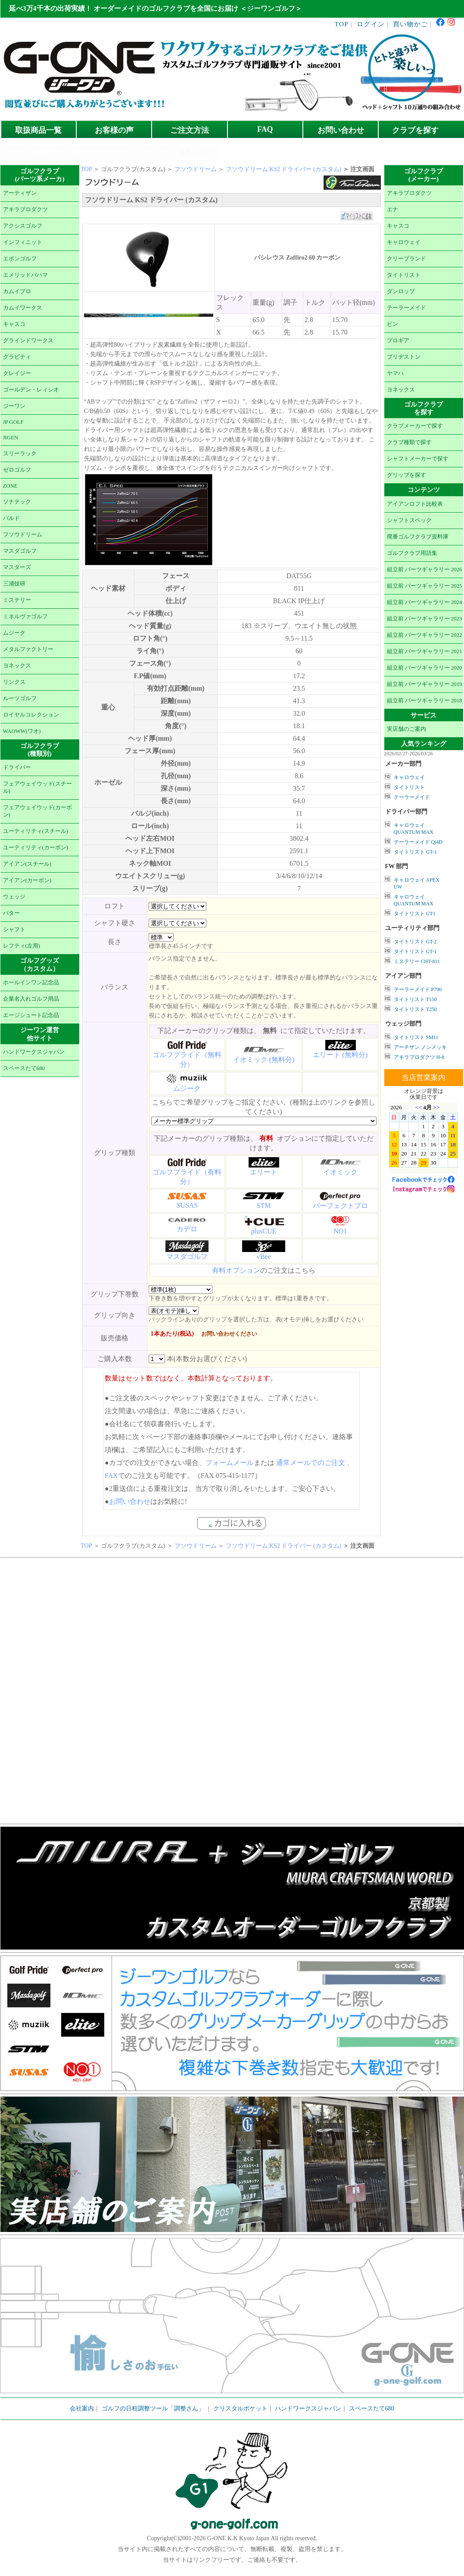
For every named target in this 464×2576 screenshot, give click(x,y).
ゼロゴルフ (17, 470)
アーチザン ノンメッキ (420, 1047)
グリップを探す (406, 475)
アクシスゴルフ (22, 226)
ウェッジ (14, 897)
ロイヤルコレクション (31, 715)
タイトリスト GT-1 (415, 852)
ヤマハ (395, 373)
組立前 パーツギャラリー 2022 (424, 635)
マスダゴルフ (20, 551)
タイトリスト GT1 (415, 914)
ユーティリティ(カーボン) (36, 848)
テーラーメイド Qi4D (418, 842)
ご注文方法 (189, 130)
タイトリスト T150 (415, 999)
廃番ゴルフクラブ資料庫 (417, 537)
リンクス (14, 682)
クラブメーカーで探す (415, 426)
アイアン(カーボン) (27, 880)
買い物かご (410, 24)
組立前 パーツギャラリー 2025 (424, 586)
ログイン (371, 24)
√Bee (263, 1256)
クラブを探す (415, 130)
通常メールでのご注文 (310, 1462)
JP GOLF (13, 422)
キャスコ (14, 324)
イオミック (340, 1172)
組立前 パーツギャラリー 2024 (424, 602)
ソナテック (17, 502)
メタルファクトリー (28, 649)
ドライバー (17, 767)
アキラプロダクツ (25, 210)
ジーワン (14, 406)
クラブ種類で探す (409, 442)
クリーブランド (406, 259)
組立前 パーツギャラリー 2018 (424, 701)
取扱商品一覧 (38, 130)
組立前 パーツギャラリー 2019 (424, 684)
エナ (392, 210)
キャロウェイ (403, 242)
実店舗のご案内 (406, 729)
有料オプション (236, 1270)
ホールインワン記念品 (31, 983)
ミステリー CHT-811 (417, 961)
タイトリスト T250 (415, 1009)
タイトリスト (403, 275)
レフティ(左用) (21, 946)
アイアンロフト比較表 (415, 504)
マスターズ (17, 567)
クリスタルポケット (240, 2408)
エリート (263, 1172)
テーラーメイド (406, 308)
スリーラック (20, 454)
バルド (11, 518)
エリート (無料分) (340, 1054)
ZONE (10, 486)
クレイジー (17, 373)
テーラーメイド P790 (418, 989)
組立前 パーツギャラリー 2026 (424, 570)
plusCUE (264, 1231)
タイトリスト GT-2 (415, 942)
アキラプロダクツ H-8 (419, 1057)
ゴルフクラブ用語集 (412, 553)
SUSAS (187, 1205)
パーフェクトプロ (340, 1205)
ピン (392, 324)
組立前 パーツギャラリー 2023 (424, 619)
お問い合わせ (341, 130)
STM (264, 1205)
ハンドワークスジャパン (34, 1052)
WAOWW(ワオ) (22, 731)
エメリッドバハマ (25, 275)
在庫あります (197, 152)
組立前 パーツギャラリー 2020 (424, 668)
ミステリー (17, 600)
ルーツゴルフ (20, 698)
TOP (342, 24)
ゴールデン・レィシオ (31, 390)
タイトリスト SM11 (416, 1037)
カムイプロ (17, 291)
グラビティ (17, 357)
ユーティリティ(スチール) (36, 831)
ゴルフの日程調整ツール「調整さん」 (153, 2408)
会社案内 (82, 2408)
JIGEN (11, 438)
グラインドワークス (28, 341)
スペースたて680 (24, 1068)
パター (11, 913)
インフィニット (22, 242)
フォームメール (230, 1462)
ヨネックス (17, 666)
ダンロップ (401, 291)
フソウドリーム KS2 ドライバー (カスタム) (284, 169)
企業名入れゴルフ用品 (31, 999)
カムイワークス (22, 308)
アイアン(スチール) (27, 864)
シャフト (14, 929)
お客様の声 (114, 130)
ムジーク (14, 633)
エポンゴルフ (20, 259)
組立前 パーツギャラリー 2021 (424, 651)
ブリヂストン (403, 357)
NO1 (340, 1231)
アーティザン (20, 193)
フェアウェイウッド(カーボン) (37, 811)
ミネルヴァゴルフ (25, 616)
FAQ (265, 129)
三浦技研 (14, 584)
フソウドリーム (22, 535)
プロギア (398, 341)
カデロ (187, 1229)
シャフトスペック (409, 520)
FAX (111, 1475)
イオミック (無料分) (264, 1059)
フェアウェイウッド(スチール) (37, 787)
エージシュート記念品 (31, 1015)
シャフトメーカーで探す (417, 459)
